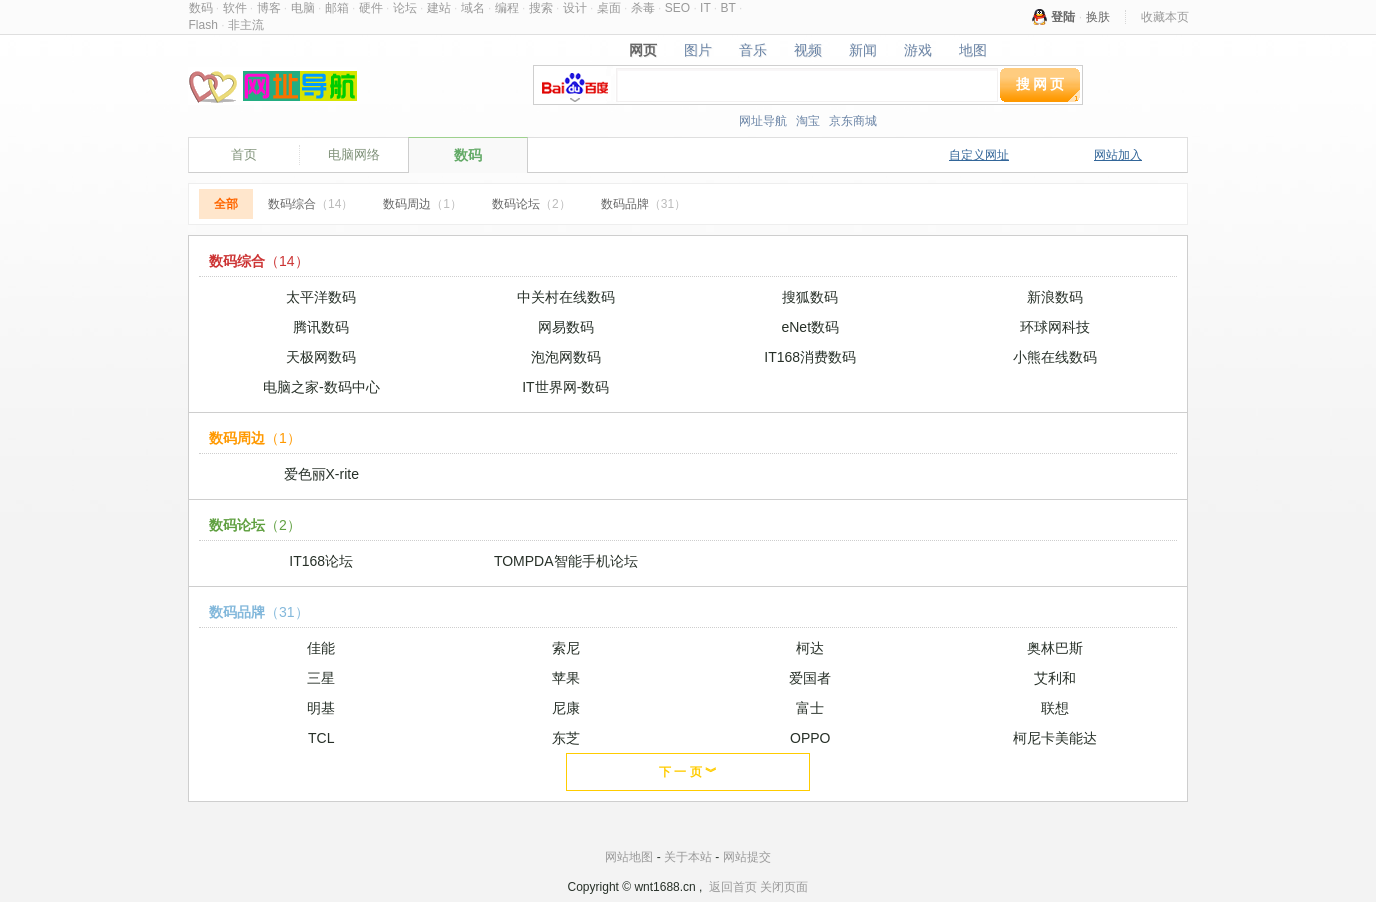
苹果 (566, 678)
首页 (244, 154)
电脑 (303, 8)
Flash (203, 25)
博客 (269, 8)
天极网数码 (321, 357)
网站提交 (747, 857)
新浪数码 (1055, 297)
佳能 (321, 648)
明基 (321, 708)
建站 (439, 8)
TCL (321, 738)
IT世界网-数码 (565, 387)
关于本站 (688, 857)
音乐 (753, 50)
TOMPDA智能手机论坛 (566, 561)
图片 (698, 50)
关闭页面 (784, 887)
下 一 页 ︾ (688, 772)
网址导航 (763, 121)
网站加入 (1118, 155)
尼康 (566, 708)
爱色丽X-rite (321, 474)
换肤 (1098, 17)
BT (728, 8)
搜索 (541, 8)
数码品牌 (643, 204)
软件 (235, 8)
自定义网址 (979, 155)
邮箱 (337, 8)
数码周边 (422, 204)
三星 (321, 678)
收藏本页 (1165, 17)
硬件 (371, 8)
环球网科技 (1055, 327)
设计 (575, 8)
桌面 (609, 8)
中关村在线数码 (566, 297)
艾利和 (1055, 678)
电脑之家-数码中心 (321, 387)
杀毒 (643, 8)
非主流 (246, 25)
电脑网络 (354, 154)
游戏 (917, 50)
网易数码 (566, 327)
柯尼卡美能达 (1055, 738)
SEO (677, 8)
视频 (808, 50)
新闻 (862, 50)
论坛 (405, 8)
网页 (643, 50)
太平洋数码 (321, 297)
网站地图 (629, 857)
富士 (810, 708)
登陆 (1063, 17)
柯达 (810, 648)
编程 (507, 8)
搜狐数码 (810, 297)
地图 (972, 50)
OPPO (810, 738)
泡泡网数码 (566, 357)
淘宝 (808, 121)
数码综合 (310, 204)
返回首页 (733, 887)
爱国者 (810, 678)
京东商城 (853, 121)
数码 (201, 8)
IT (705, 8)
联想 (1055, 708)
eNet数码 (810, 327)
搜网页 (1041, 84)
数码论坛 (531, 204)
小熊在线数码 (1055, 357)
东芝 (566, 738)
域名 (473, 8)
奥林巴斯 (1055, 648)
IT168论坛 (321, 561)
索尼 (566, 648)
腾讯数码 (321, 327)
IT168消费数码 (810, 357)
